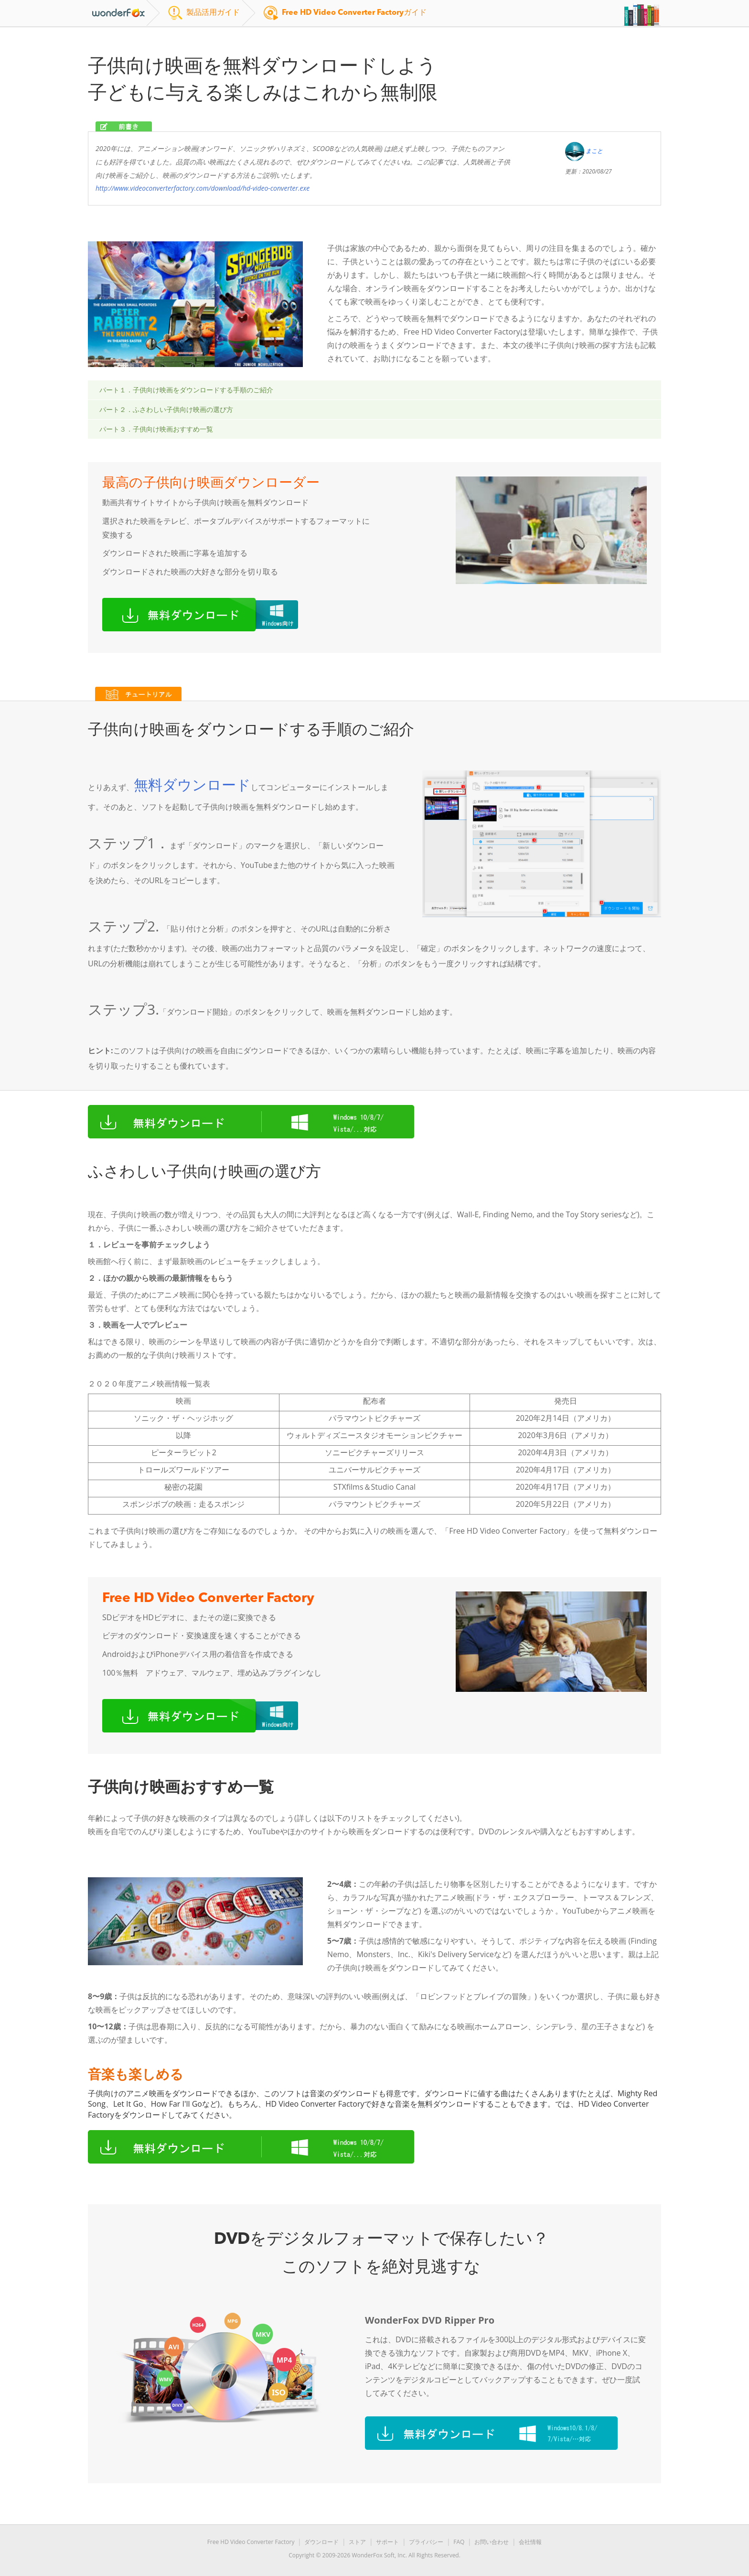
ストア (357, 2542)
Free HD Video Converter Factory (251, 2542)
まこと (594, 151)
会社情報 (530, 2542)
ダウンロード (321, 2542)
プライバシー (426, 2542)
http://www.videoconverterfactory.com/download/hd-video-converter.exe (203, 188)
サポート (387, 2542)
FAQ (458, 2542)
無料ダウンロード (192, 784)
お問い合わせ (491, 2542)
